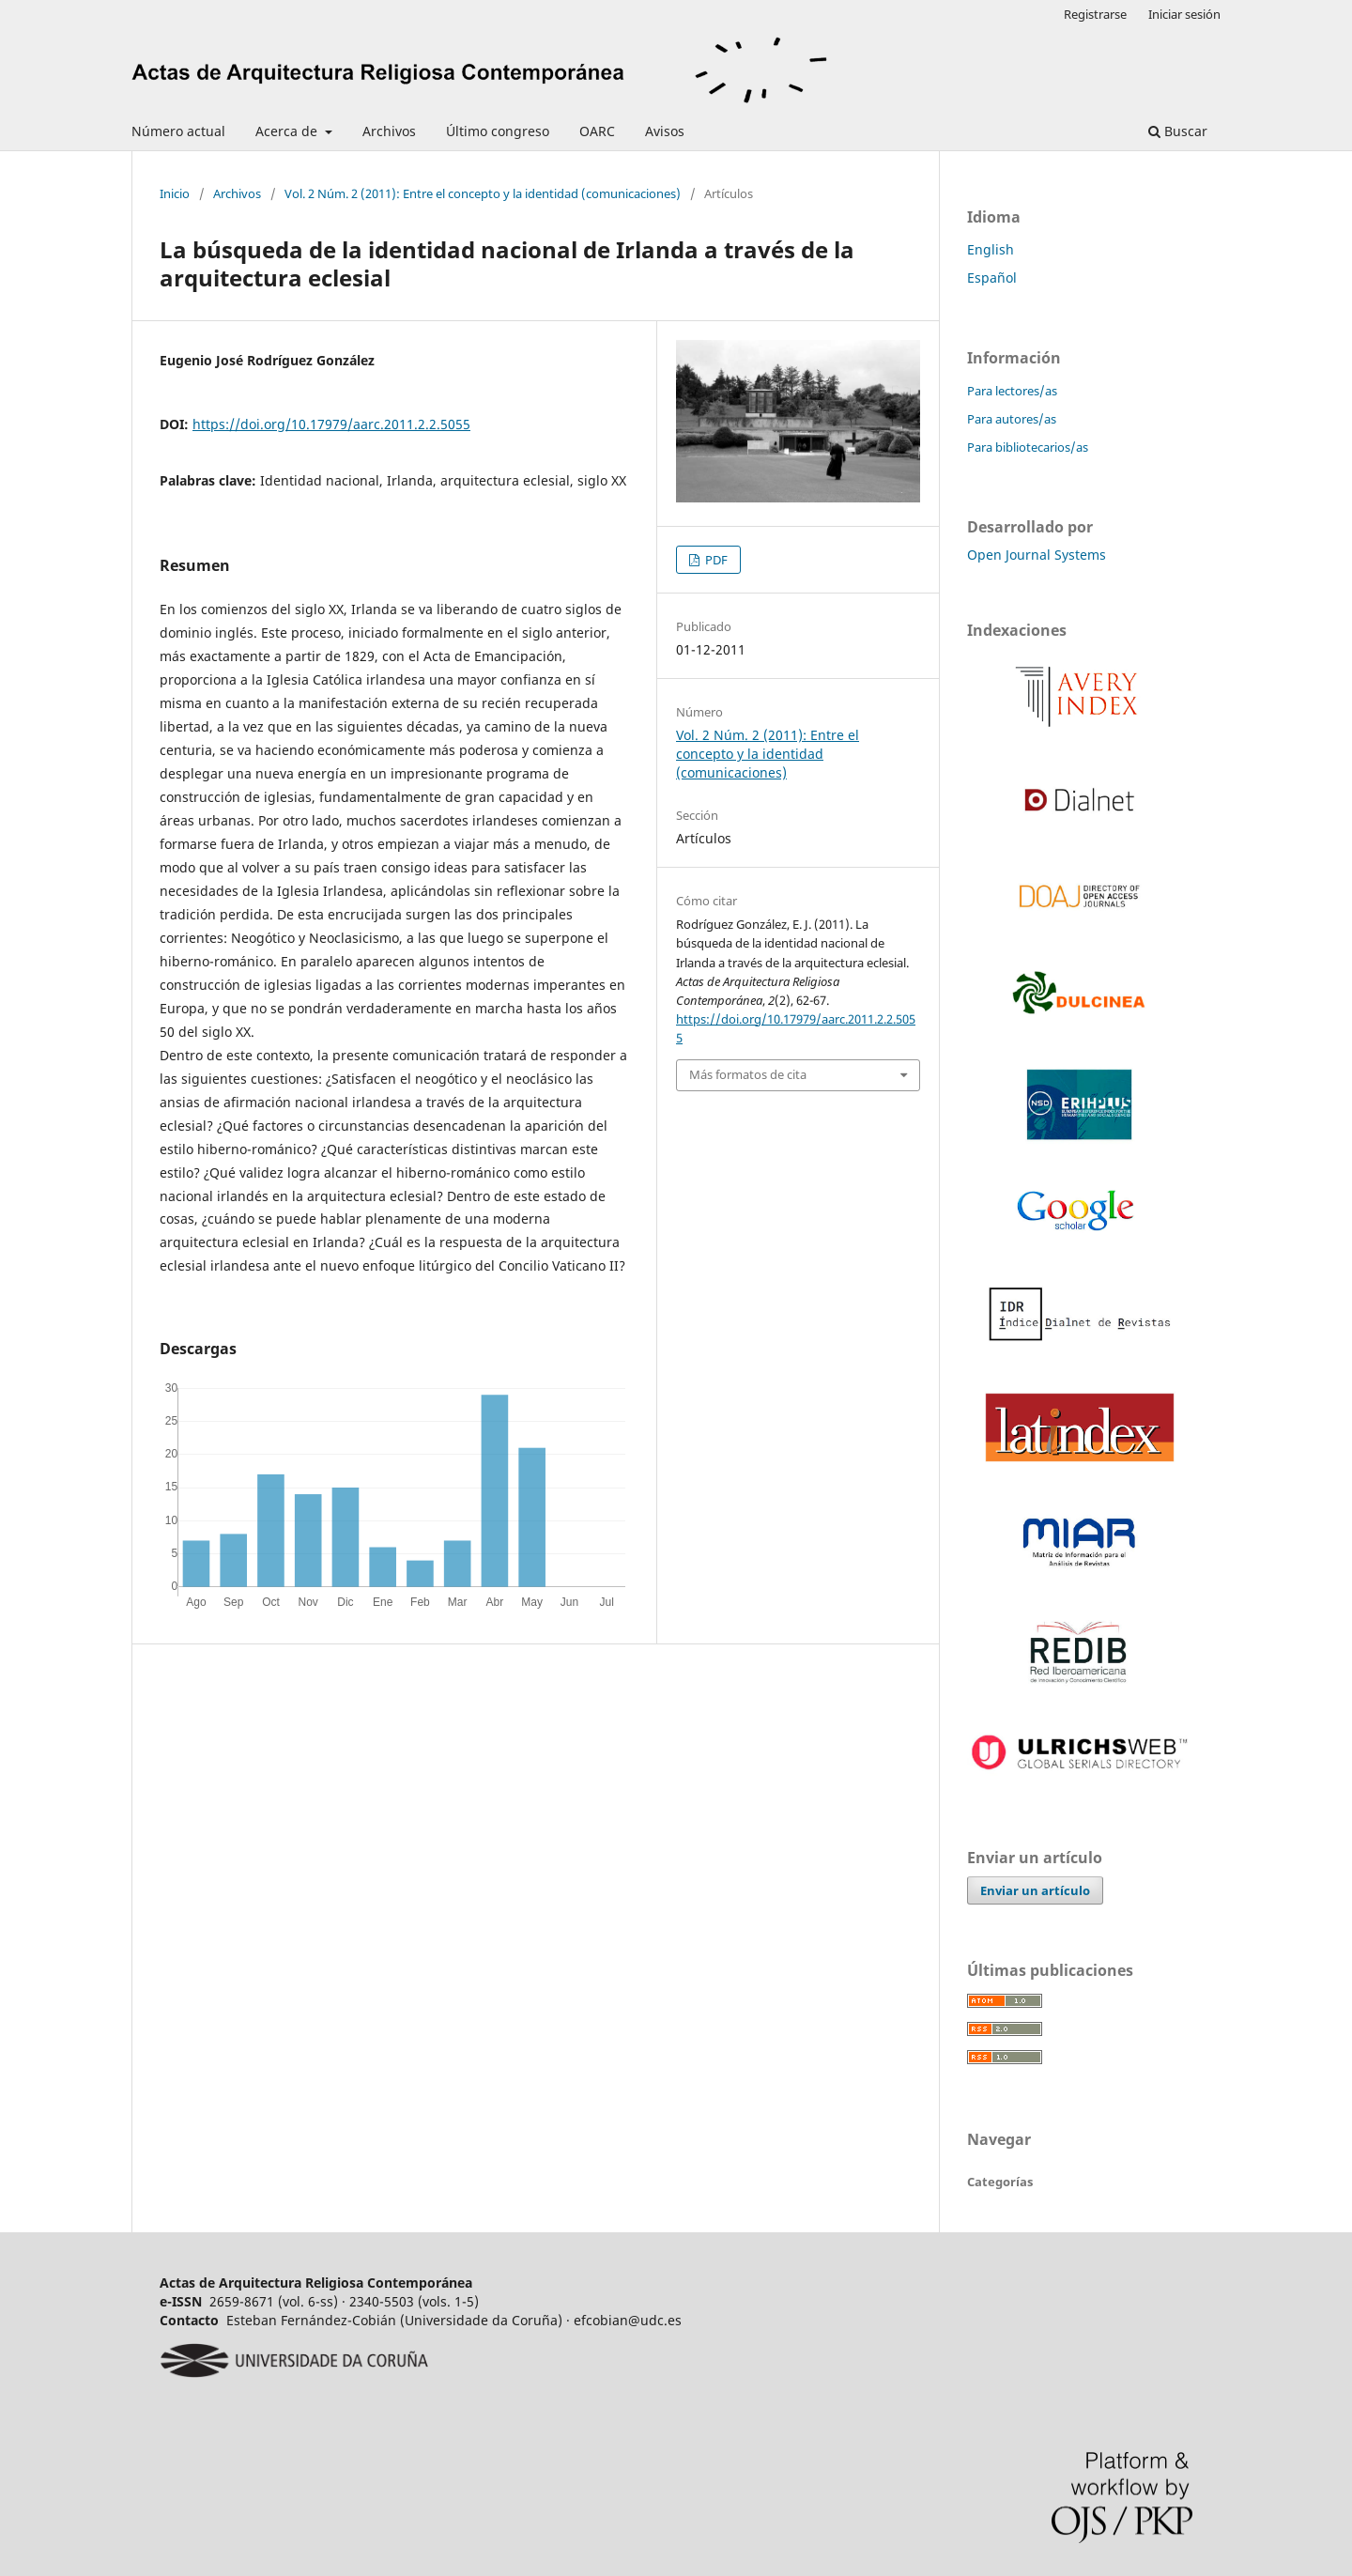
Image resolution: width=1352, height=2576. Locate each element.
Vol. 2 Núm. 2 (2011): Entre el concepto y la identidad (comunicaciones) (482, 193)
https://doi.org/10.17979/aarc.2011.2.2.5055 (331, 424)
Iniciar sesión (1184, 14)
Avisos (664, 131)
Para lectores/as (1012, 390)
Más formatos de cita (748, 1074)
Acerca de (288, 131)
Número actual (178, 131)
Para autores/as (1011, 418)
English (990, 249)
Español (992, 277)
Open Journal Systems (1036, 554)
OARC (597, 131)
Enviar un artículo (1035, 1890)
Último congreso (497, 131)
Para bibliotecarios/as (1027, 447)
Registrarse (1095, 14)
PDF (715, 559)
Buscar (1177, 131)
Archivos (389, 131)
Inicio (175, 193)
